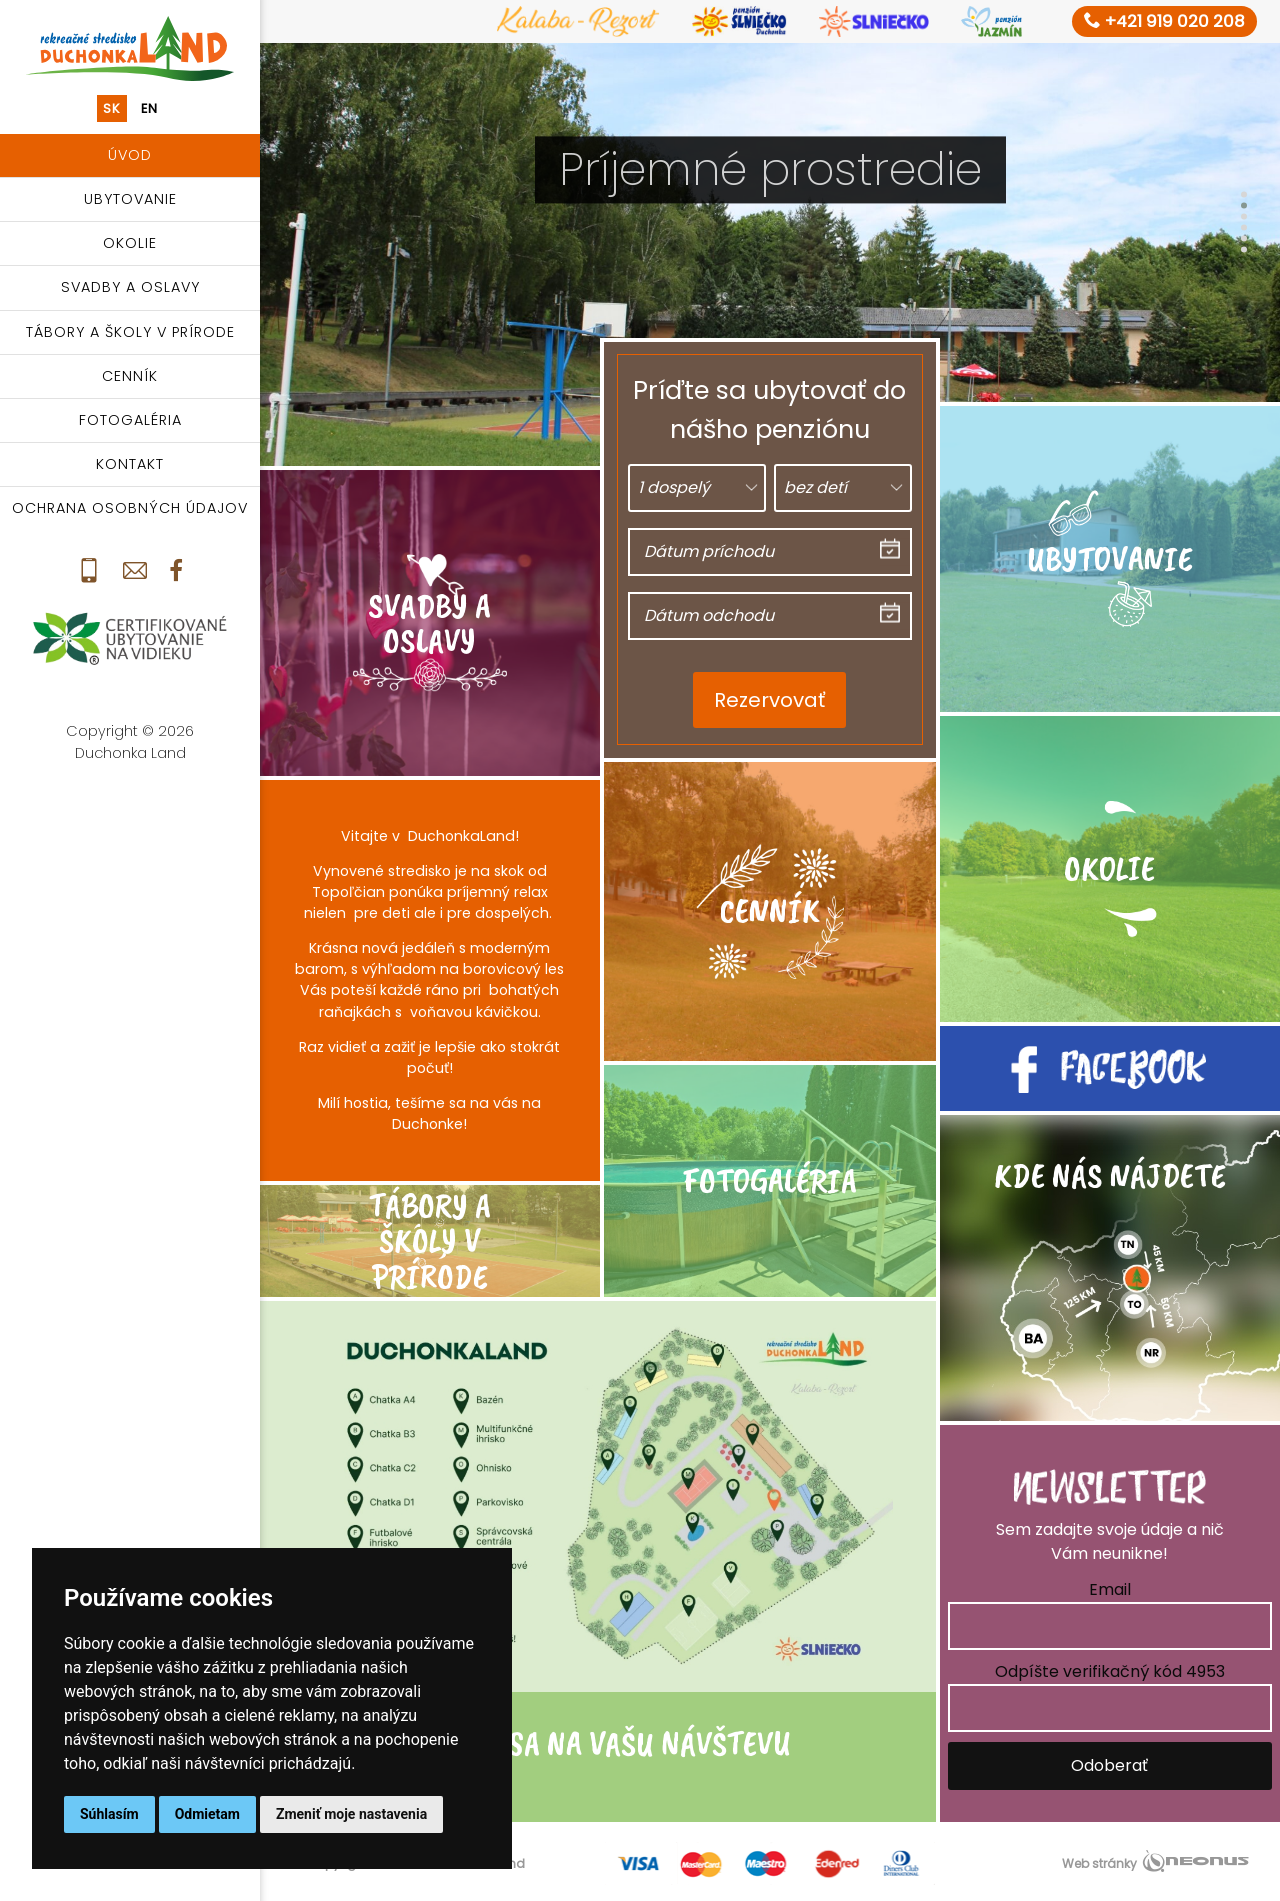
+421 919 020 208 (1164, 21)
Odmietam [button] (207, 1814)
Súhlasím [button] (109, 1814)
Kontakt (130, 464)
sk (112, 108)
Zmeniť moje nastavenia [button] (351, 1814)
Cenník (130, 376)
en (149, 108)
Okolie (130, 243)
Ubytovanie (130, 199)
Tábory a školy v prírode (130, 332)
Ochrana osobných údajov (130, 508)
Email (1110, 1589)
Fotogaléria (130, 420)
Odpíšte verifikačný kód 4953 (1110, 1671)
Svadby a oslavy (130, 287)
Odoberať (1109, 1765)
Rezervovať (769, 700)
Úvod (130, 155)
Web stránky (1099, 1863)
